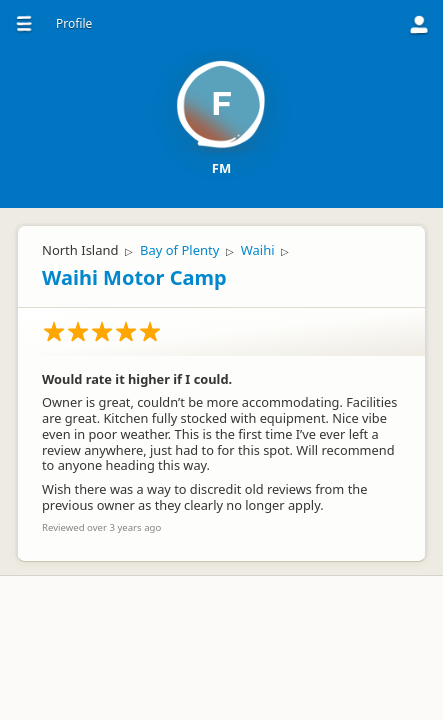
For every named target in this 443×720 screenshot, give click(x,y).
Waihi (258, 250)
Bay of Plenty (179, 250)
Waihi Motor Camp (134, 277)
